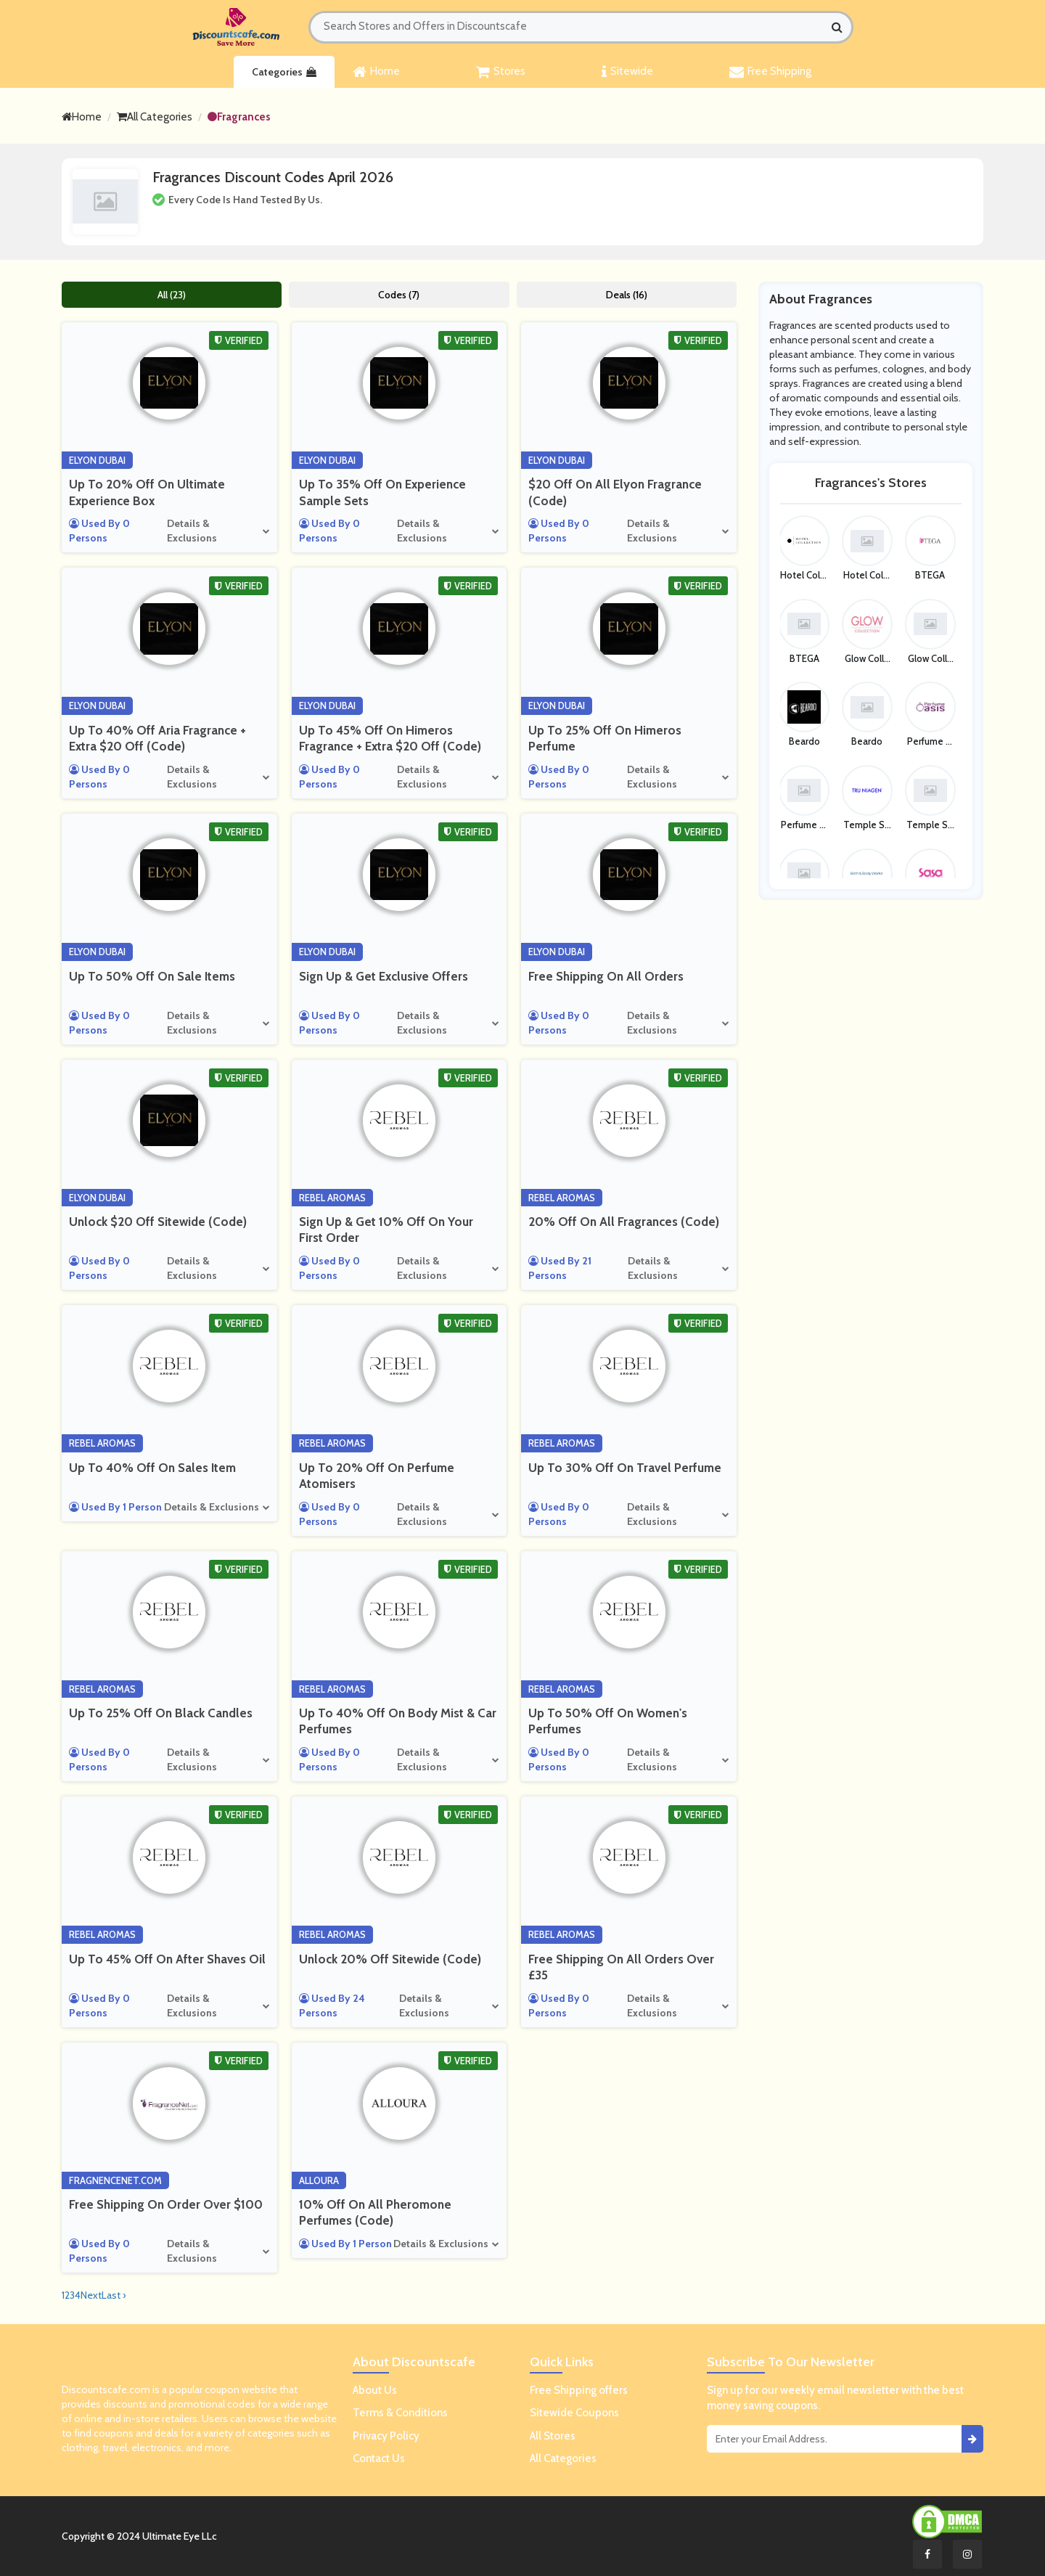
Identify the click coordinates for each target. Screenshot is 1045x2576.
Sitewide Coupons (574, 2412)
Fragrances (239, 116)
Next (91, 2295)
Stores (500, 72)
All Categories (154, 116)
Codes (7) (398, 294)
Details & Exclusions (192, 530)
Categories (284, 71)
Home (376, 72)
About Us (375, 2390)
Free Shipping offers (579, 2390)
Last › (114, 2295)
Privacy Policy (386, 2435)
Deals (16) (626, 294)
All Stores (552, 2435)
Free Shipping (770, 72)
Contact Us (379, 2458)
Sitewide (627, 72)
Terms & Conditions (400, 2412)
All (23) (171, 294)
